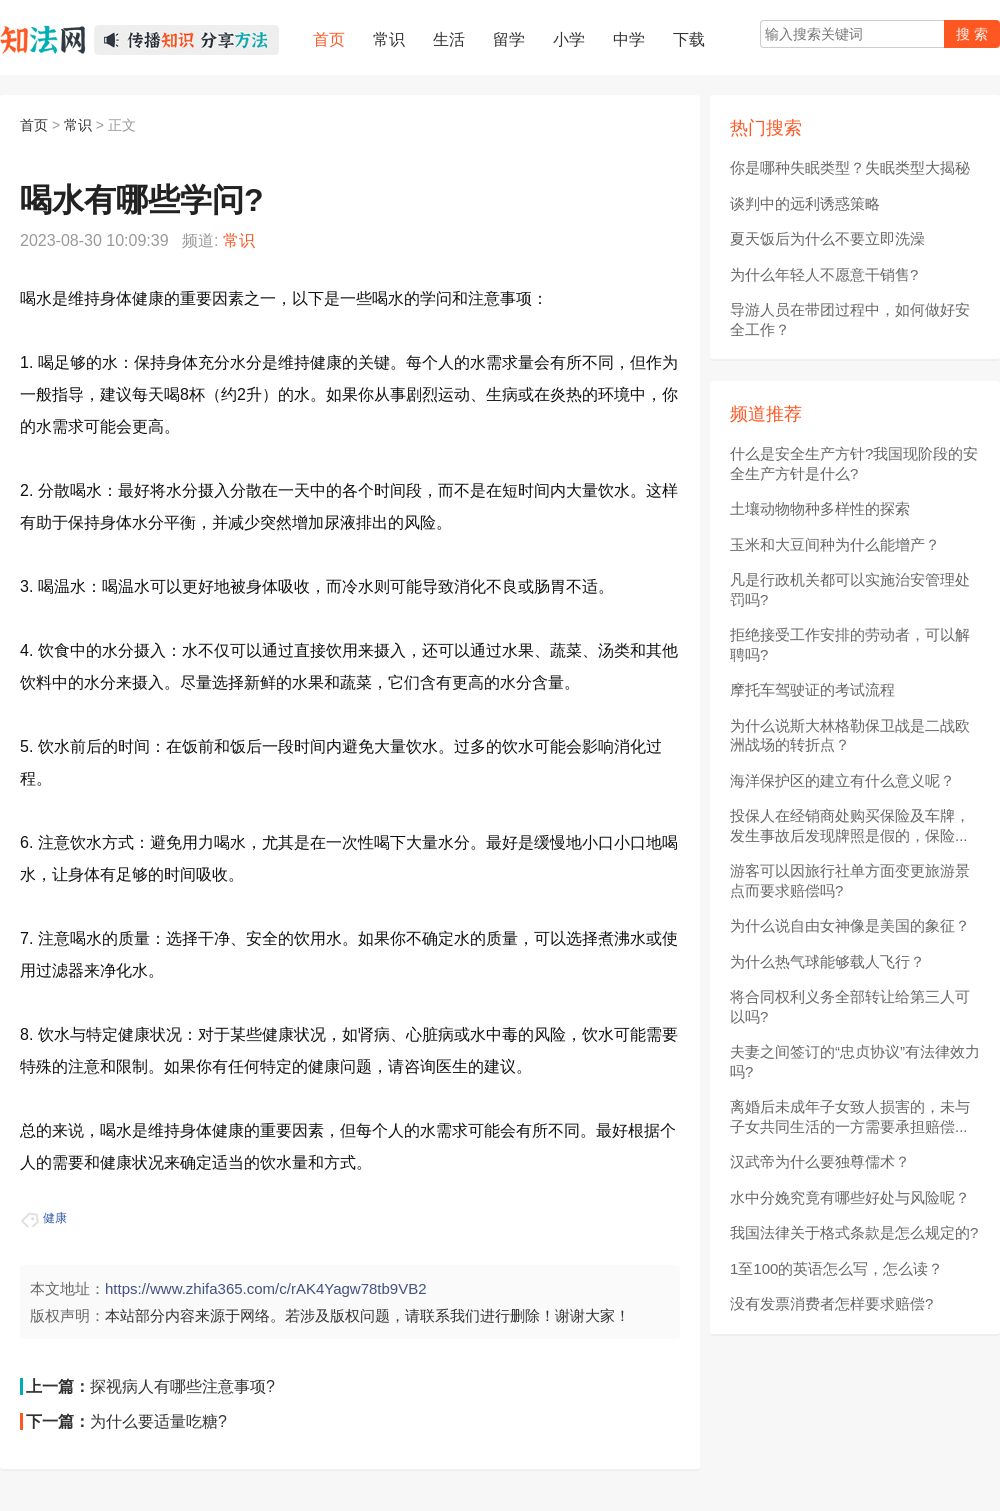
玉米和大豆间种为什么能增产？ (835, 544)
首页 (34, 125)
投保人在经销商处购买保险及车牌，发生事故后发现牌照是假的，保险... (850, 825)
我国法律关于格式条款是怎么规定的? (854, 1232)
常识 (78, 125)
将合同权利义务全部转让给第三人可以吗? (850, 1006)
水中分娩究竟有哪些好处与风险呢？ (850, 1197)
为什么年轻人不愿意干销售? (824, 274)
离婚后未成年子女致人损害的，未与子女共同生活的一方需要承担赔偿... (850, 1116)
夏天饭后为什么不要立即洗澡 (827, 238)
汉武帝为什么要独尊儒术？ (820, 1161)
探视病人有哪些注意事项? (182, 1386)
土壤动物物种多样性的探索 (820, 508)
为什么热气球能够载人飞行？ (827, 961)
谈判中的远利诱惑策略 (805, 203)
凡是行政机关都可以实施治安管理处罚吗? (850, 589)
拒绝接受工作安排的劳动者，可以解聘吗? (850, 644)
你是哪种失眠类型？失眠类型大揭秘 (850, 167)
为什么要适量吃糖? (158, 1421)
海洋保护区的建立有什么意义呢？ (842, 780)
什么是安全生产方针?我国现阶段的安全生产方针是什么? (854, 463)
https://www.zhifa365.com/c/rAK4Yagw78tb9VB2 (266, 1288)
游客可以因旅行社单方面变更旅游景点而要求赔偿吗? (850, 880)
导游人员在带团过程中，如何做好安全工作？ (850, 319)
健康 (55, 1218)
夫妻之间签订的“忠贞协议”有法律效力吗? (855, 1061)
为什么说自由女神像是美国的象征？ (850, 925)
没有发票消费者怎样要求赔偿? (831, 1303)
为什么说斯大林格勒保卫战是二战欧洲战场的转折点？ (850, 735)
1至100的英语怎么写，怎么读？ (836, 1268)
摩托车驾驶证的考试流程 (812, 689)
